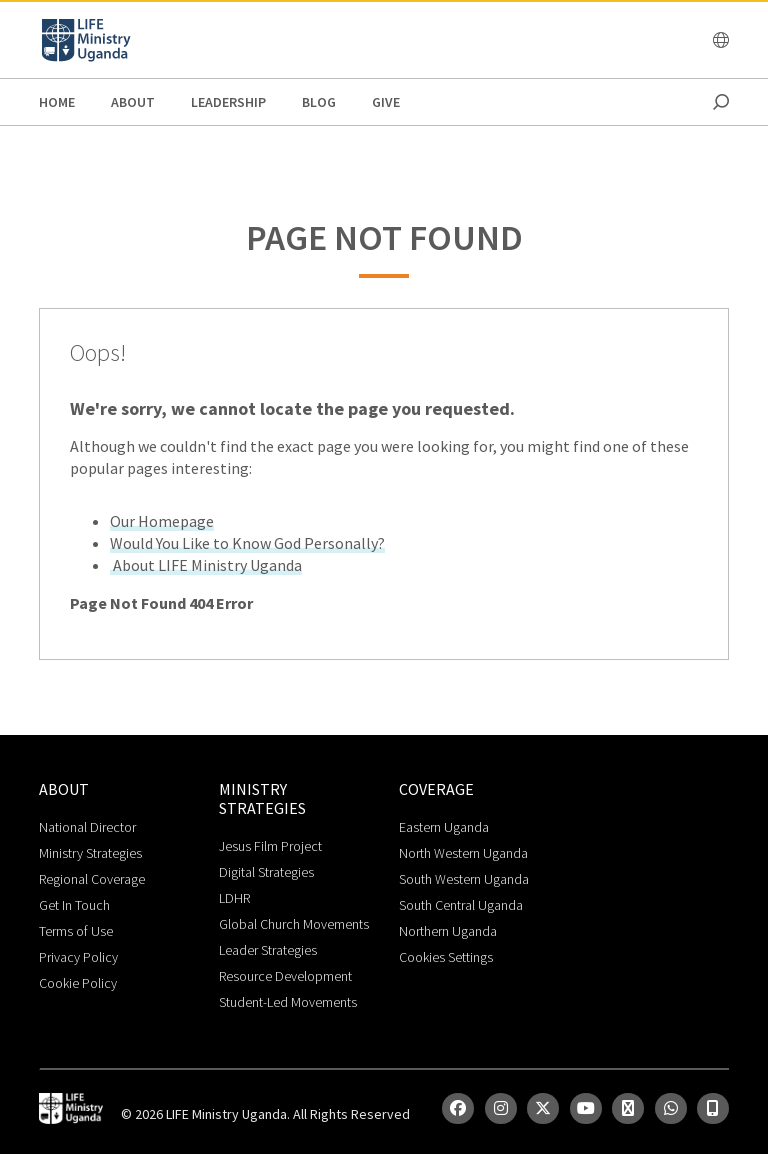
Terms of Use (76, 931)
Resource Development (285, 976)
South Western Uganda (464, 879)
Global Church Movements (294, 924)
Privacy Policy (78, 957)
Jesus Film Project (270, 846)
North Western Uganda (463, 853)
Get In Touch (74, 905)
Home (57, 102)
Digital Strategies (266, 872)
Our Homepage (162, 521)
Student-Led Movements (288, 1002)
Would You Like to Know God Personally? (247, 543)
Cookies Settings (446, 957)
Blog (319, 102)
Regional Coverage (92, 879)
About (133, 102)
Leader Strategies (268, 950)
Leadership (228, 102)
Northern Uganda (448, 931)
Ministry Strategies (90, 853)
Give (386, 102)
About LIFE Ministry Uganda (206, 565)
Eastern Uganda (444, 827)
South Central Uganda (461, 905)
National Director (87, 827)
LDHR (234, 898)
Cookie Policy (78, 983)
